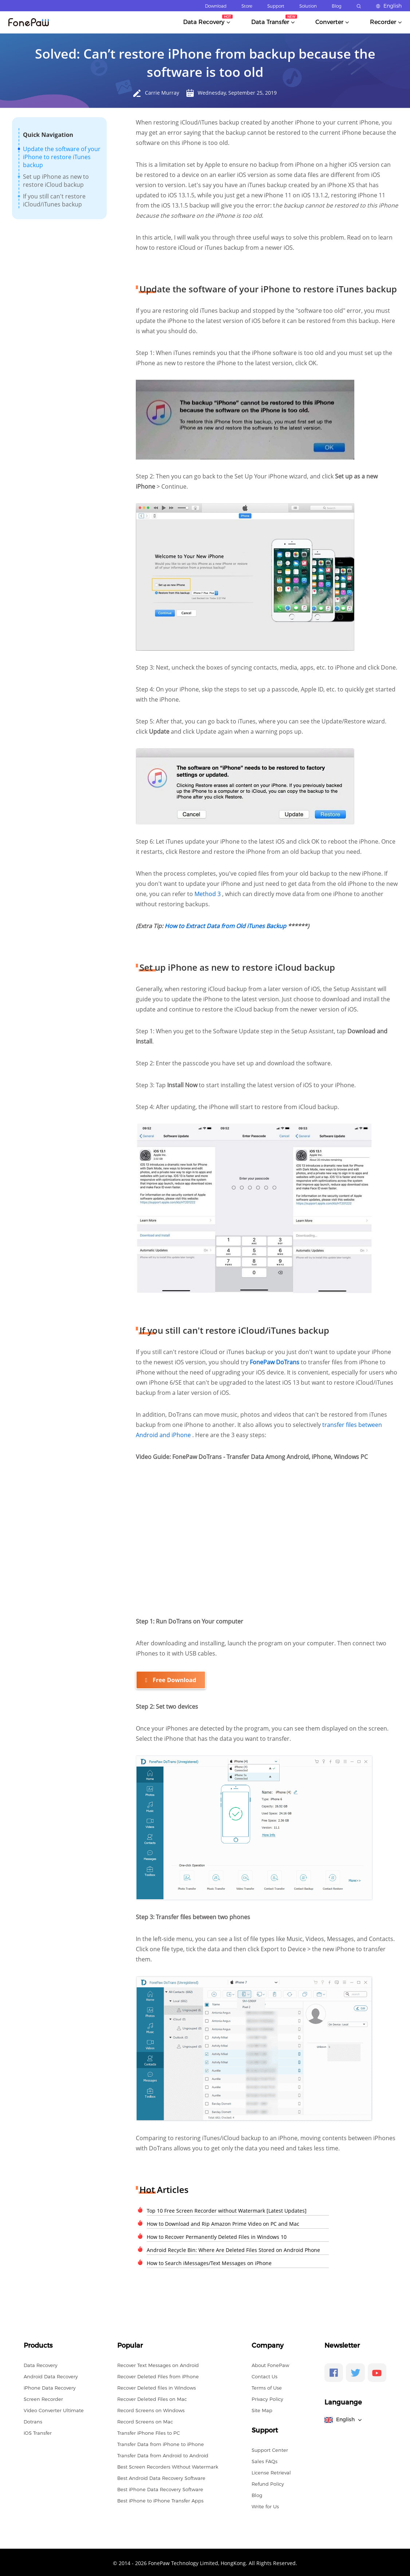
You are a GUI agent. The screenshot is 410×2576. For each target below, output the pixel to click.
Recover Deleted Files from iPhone (158, 2375)
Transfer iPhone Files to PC (148, 2431)
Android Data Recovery (51, 2375)
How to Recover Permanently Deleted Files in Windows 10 (217, 2235)
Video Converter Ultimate (54, 2409)
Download (215, 6)
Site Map (262, 2409)
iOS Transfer (38, 2431)
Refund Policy (268, 2482)
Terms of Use (267, 2386)
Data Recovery (41, 2364)
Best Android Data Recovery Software (161, 2477)
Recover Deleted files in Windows (156, 2386)
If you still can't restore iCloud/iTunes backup (54, 200)
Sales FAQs (264, 2460)
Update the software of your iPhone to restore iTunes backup (61, 157)
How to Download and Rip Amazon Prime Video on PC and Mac (223, 2222)
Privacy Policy (267, 2398)
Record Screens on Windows (151, 2409)
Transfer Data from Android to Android (162, 2454)
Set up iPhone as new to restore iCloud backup (56, 181)
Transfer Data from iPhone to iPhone (160, 2443)
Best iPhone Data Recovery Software (160, 2488)
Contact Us (264, 2375)
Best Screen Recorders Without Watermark (167, 2465)
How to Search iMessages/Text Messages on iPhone (209, 2261)
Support (275, 6)
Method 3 (208, 894)
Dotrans (33, 2420)
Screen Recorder (43, 2398)
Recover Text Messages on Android (158, 2364)
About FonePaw (270, 2364)
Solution (308, 6)
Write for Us (265, 2505)
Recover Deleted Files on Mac (152, 2398)
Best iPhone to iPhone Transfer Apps (160, 2499)
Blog (337, 6)
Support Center (270, 2448)
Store (246, 6)
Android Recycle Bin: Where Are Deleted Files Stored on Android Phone (233, 2248)
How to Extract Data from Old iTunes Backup (226, 926)
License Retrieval (271, 2471)
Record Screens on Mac (145, 2420)
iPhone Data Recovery (50, 2386)
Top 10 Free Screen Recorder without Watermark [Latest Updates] (227, 2209)
